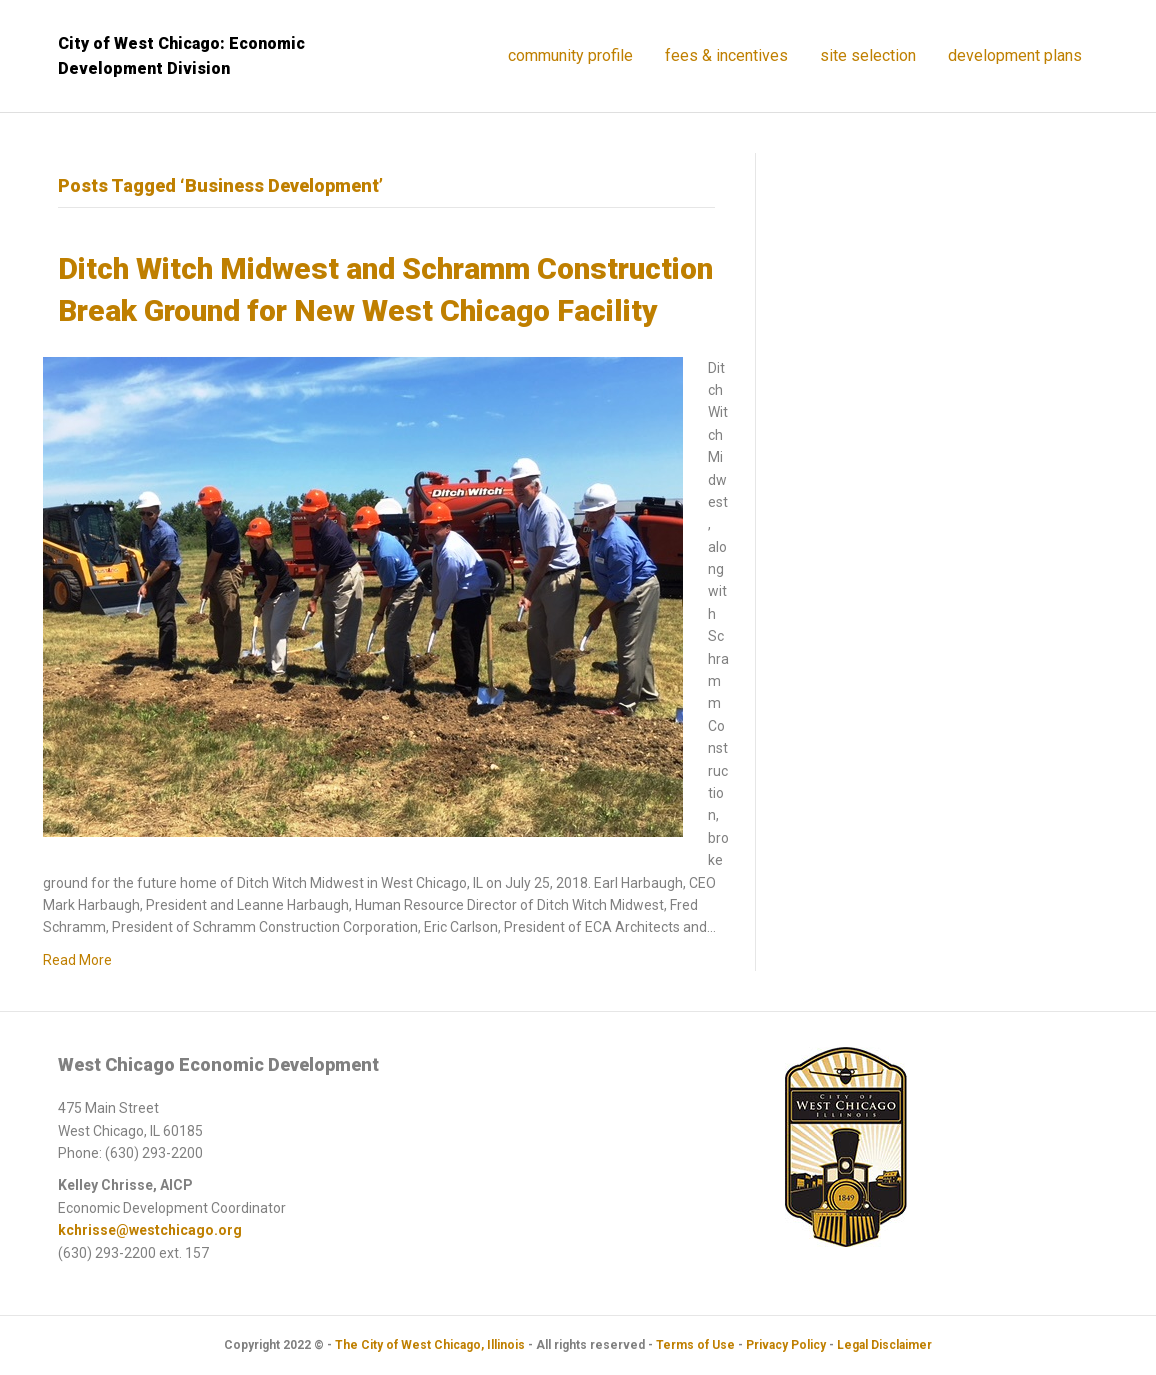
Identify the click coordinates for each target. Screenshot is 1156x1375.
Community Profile (570, 55)
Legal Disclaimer (884, 1345)
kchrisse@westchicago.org (150, 1230)
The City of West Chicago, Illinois (430, 1345)
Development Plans (1015, 55)
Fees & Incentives (726, 55)
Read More (77, 960)
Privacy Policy (786, 1345)
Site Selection (868, 55)
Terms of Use (695, 1345)
